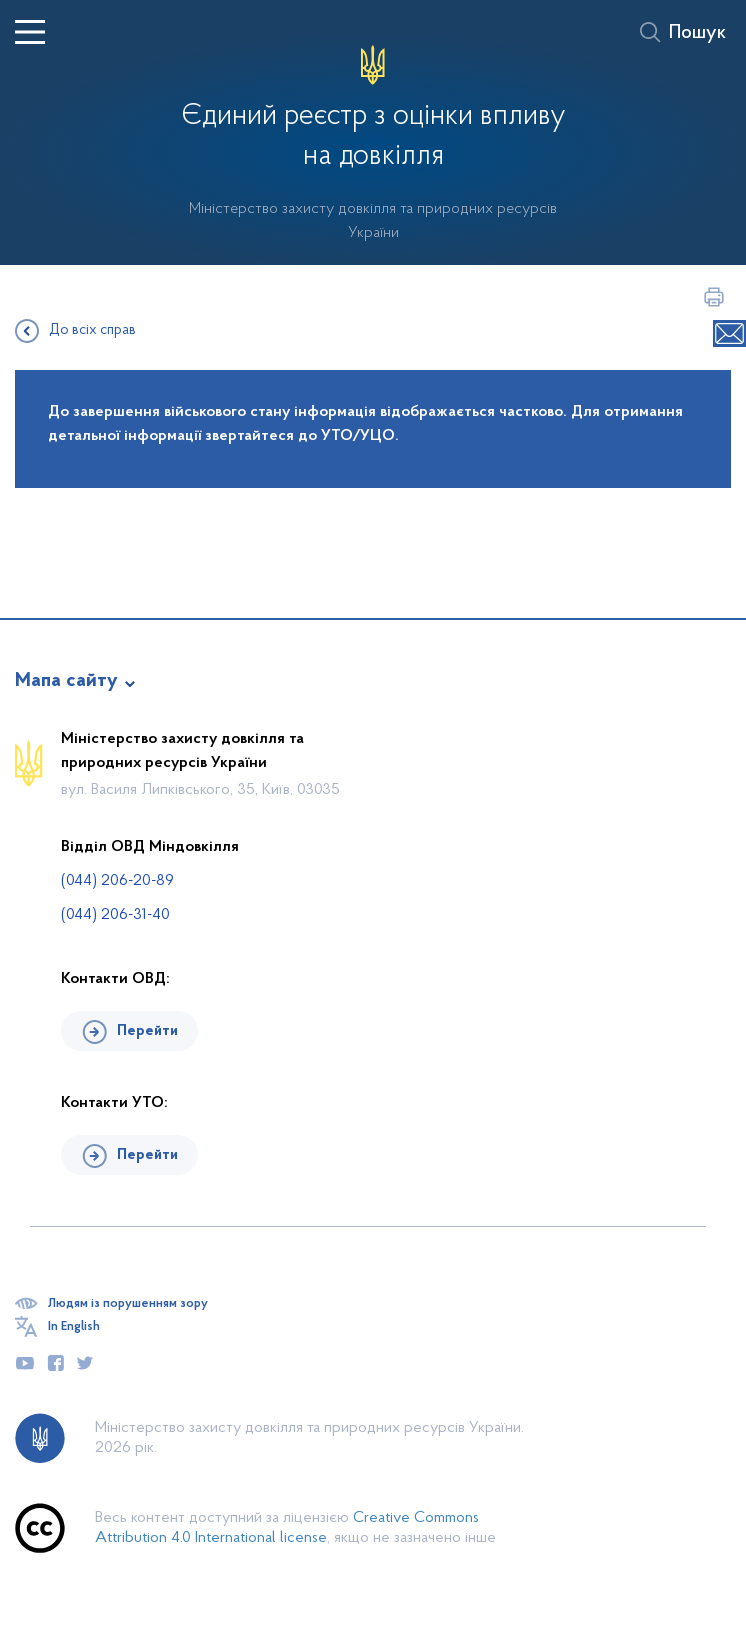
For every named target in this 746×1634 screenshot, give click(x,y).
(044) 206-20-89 (117, 881)
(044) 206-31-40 (115, 915)
